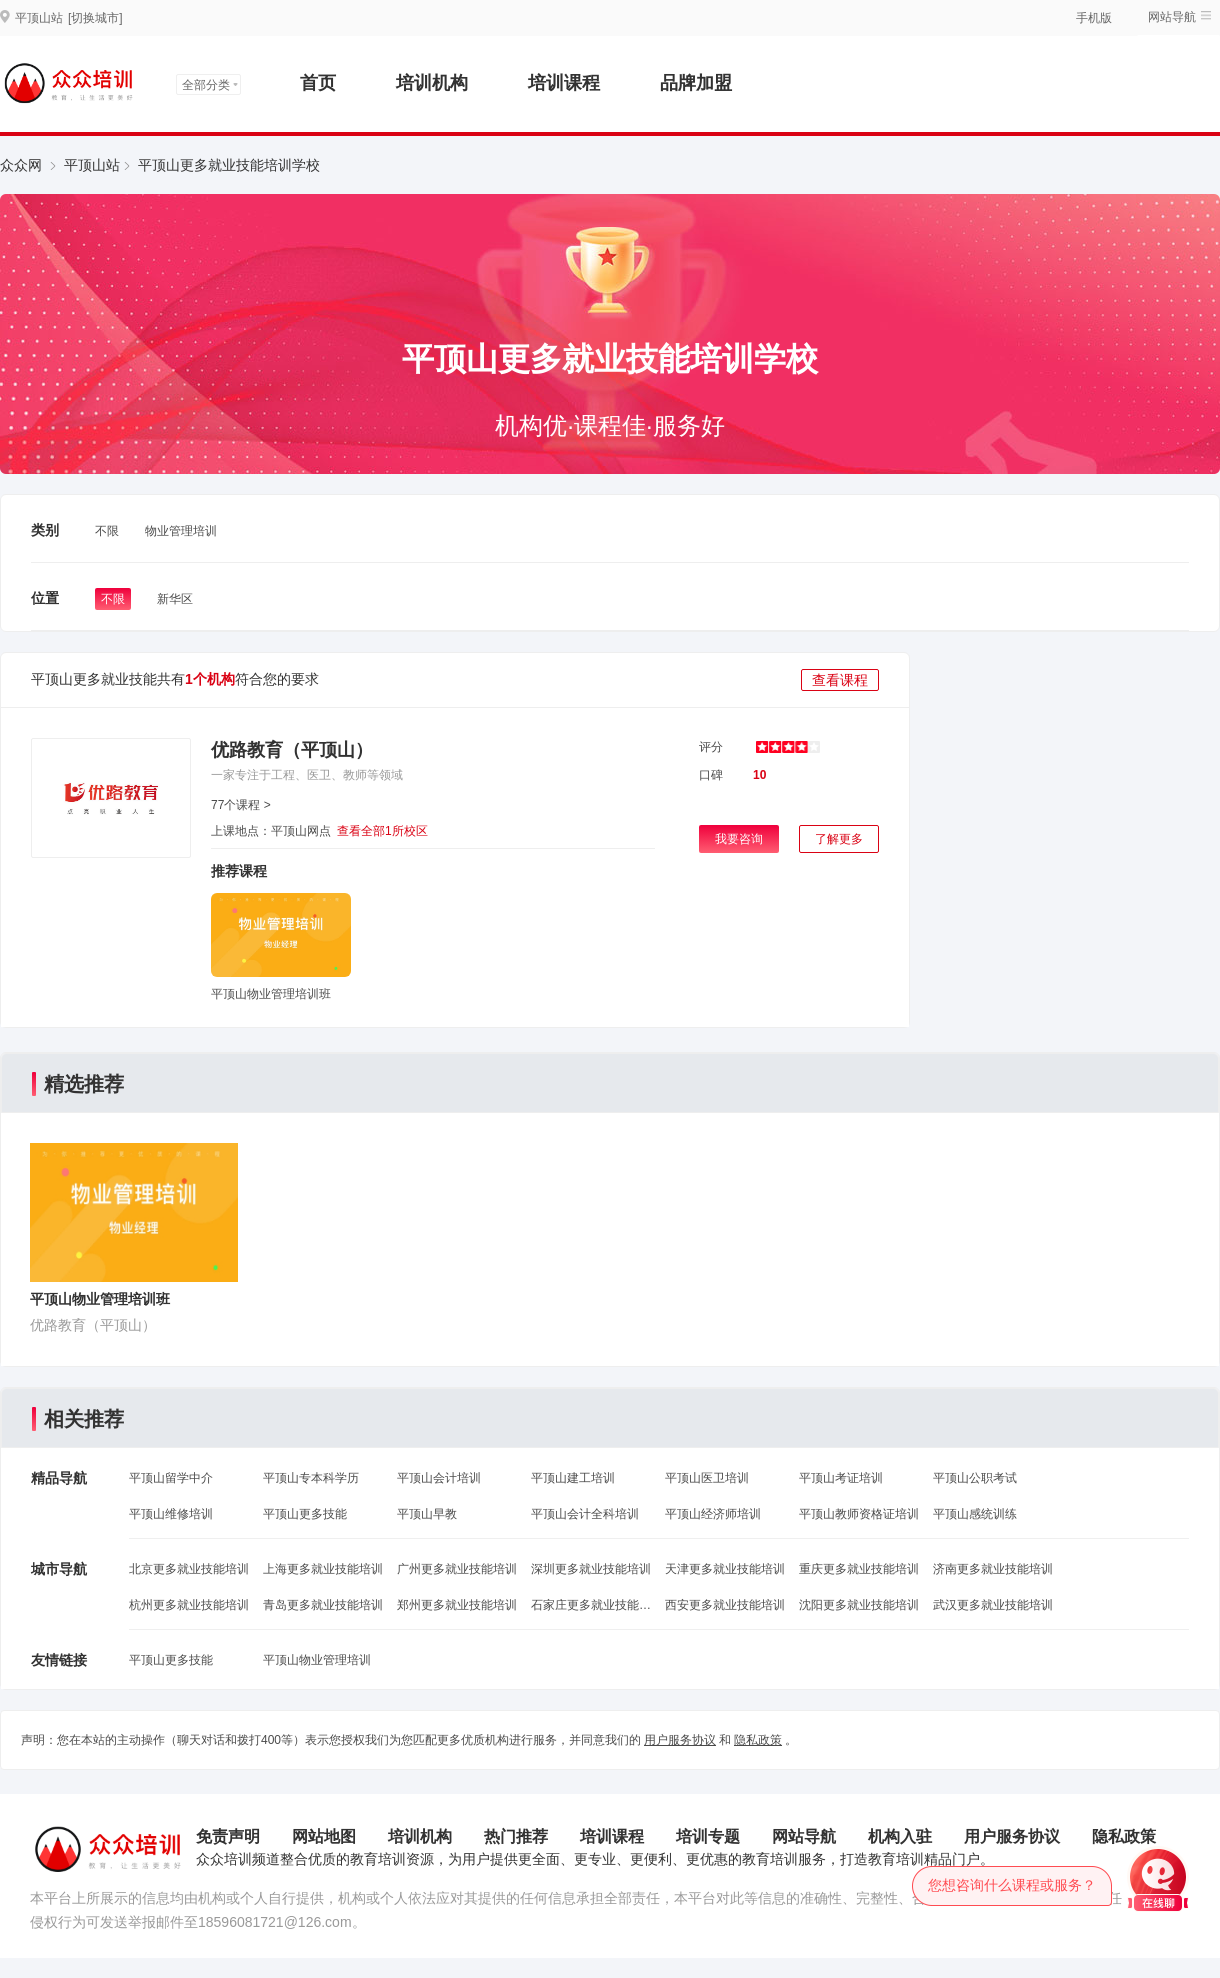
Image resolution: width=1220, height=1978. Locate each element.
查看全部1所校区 (382, 831)
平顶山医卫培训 (707, 1478)
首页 (318, 83)
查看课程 (840, 680)
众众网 (21, 165)
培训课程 (564, 83)
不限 (107, 531)
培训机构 (432, 83)
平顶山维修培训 (171, 1514)
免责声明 (228, 1836)
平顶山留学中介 (171, 1478)
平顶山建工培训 (573, 1478)
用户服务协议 (680, 1740)
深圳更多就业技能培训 (591, 1569)
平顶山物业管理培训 (317, 1660)
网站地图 (324, 1836)
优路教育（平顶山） (292, 750)
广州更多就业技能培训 (457, 1569)
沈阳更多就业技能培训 (859, 1605)
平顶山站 (92, 165)
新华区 (175, 599)
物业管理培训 (181, 531)
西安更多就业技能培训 (725, 1605)
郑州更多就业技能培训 (457, 1605)
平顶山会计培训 (439, 1478)
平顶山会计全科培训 (585, 1514)
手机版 (1094, 18)
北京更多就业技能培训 (189, 1569)
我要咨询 (739, 839)
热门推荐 (516, 1836)
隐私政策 (758, 1740)
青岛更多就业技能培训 (323, 1605)
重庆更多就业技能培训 (859, 1569)
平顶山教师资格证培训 (859, 1514)
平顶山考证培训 (841, 1478)
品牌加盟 (696, 83)
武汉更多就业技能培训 (993, 1605)
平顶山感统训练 (975, 1514)
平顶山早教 (427, 1514)
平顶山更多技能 (305, 1514)
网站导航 (1172, 17)
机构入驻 (900, 1836)
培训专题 (708, 1836)
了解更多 (839, 839)
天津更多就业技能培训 (725, 1569)
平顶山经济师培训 (713, 1514)
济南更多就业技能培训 (993, 1569)
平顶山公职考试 (975, 1478)
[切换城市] (95, 18)
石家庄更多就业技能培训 (591, 1605)
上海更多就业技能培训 (323, 1569)
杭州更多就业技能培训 (189, 1605)
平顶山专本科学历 (311, 1478)
